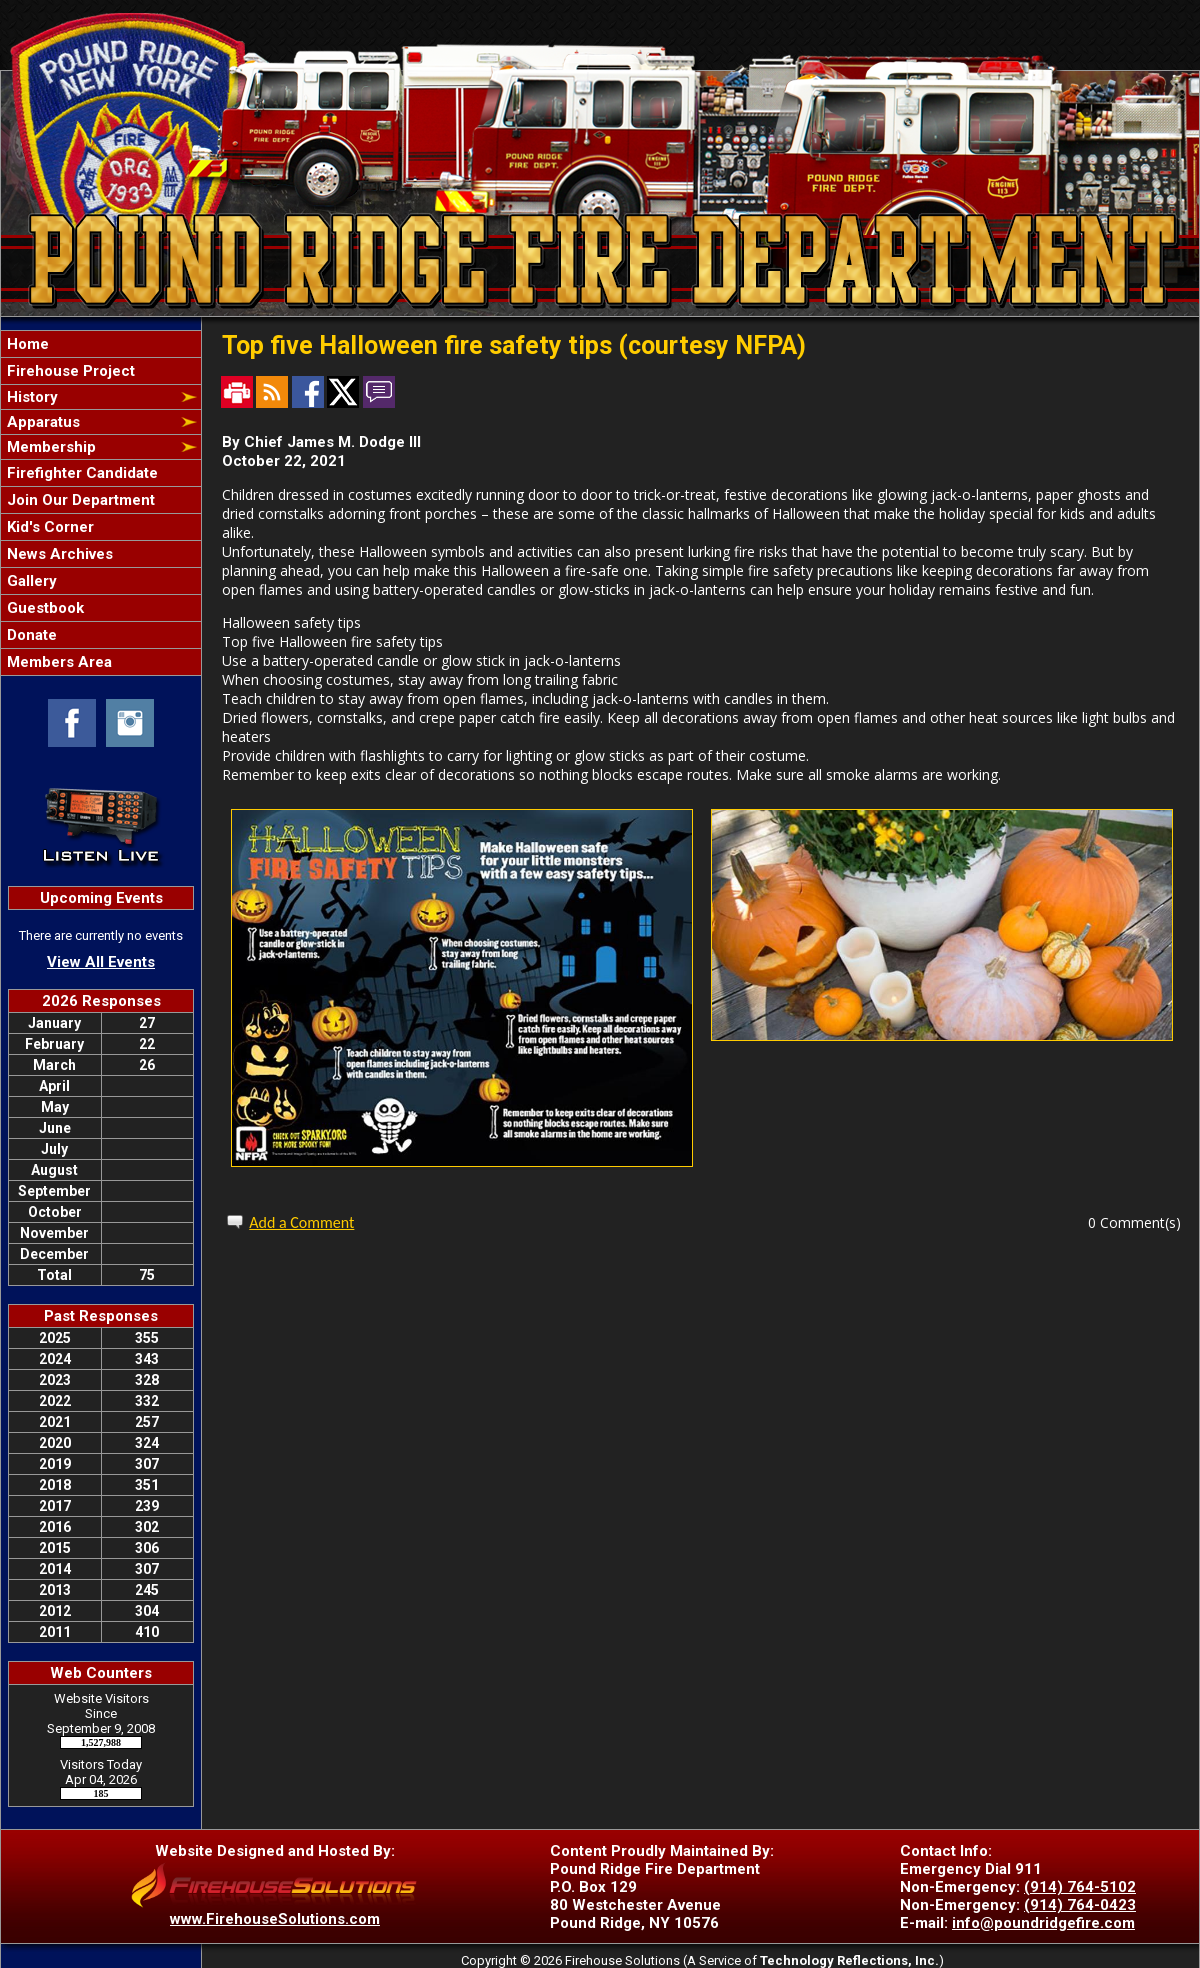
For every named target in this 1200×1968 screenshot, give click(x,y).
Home (26, 344)
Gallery (30, 581)
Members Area (57, 662)
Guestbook (43, 608)
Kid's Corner (48, 527)
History (30, 397)
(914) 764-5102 (1080, 1887)
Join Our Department (79, 500)
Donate (30, 635)
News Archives (58, 554)
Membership (49, 447)
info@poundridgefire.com (1043, 1923)
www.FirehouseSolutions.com (275, 1919)
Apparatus (41, 422)
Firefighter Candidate (80, 473)
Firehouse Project (69, 371)
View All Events (101, 962)
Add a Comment (301, 1222)
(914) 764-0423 (1080, 1905)
